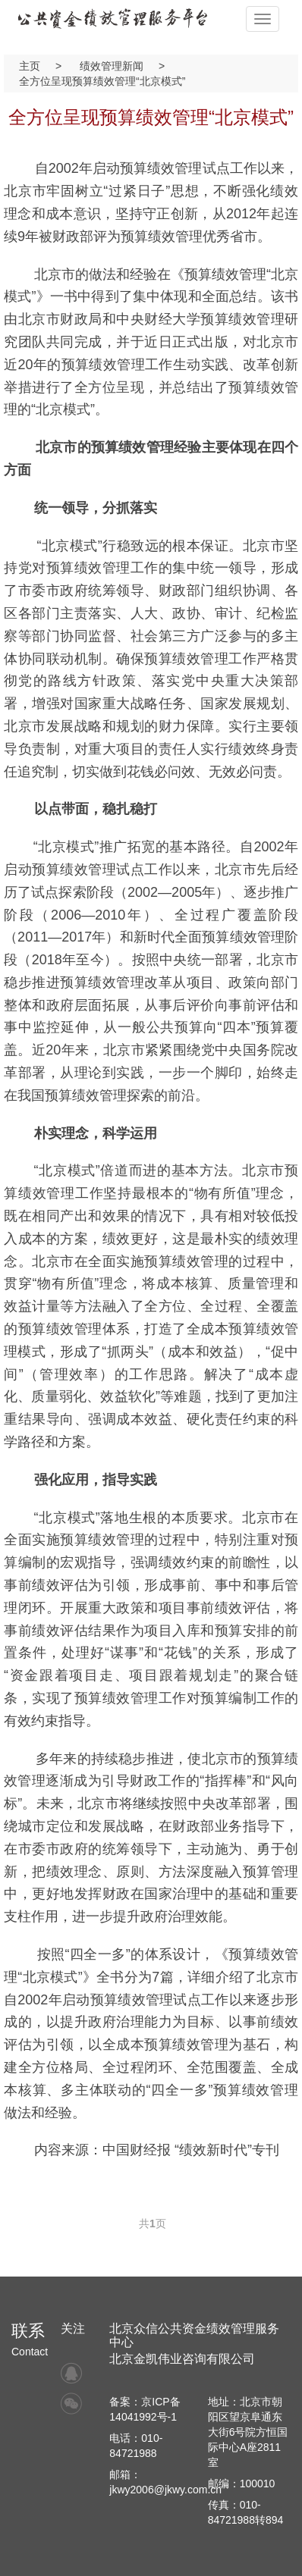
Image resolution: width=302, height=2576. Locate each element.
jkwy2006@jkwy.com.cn (165, 2490)
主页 (29, 66)
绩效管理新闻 (111, 66)
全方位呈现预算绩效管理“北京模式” (102, 81)
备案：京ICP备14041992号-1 (144, 2409)
